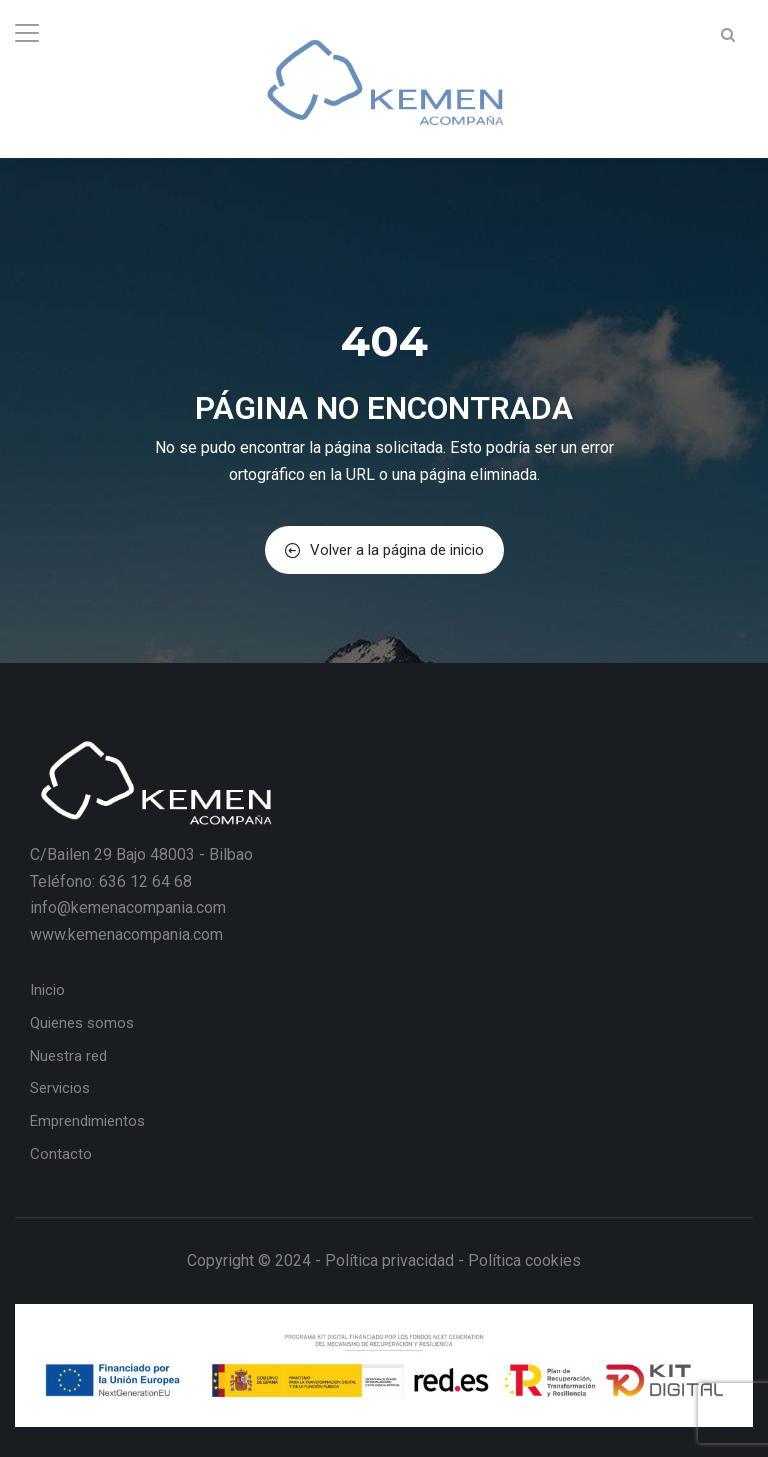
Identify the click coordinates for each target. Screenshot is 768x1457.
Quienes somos (82, 1023)
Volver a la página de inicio (384, 550)
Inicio (47, 990)
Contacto (61, 1154)
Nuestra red (68, 1056)
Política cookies (524, 1260)
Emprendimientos (87, 1121)
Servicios (60, 1088)
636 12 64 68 (145, 881)
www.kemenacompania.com (126, 934)
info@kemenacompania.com (128, 907)
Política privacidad (389, 1260)
